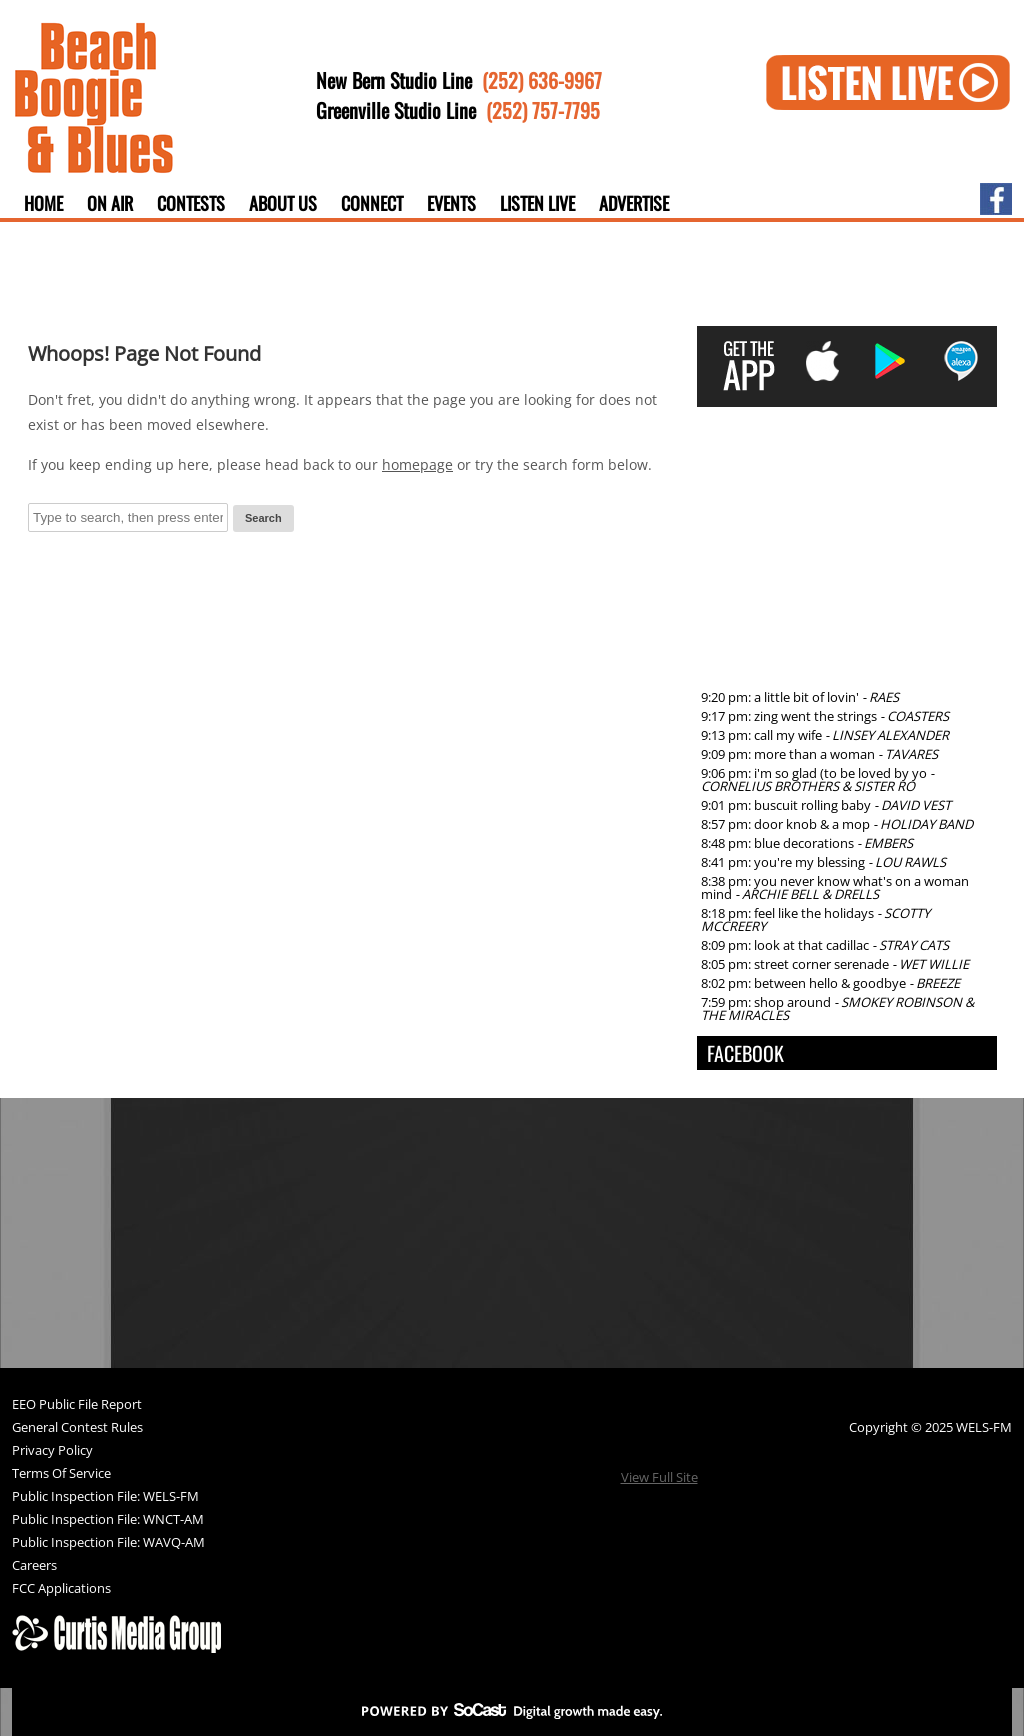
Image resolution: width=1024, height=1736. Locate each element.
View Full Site (659, 1477)
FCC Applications (61, 1589)
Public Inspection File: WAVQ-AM (108, 1543)
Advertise (634, 203)
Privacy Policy (52, 1451)
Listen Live (537, 203)
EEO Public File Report (77, 1405)
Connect (372, 203)
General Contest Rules (77, 1428)
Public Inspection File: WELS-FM (105, 1497)
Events (451, 203)
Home (43, 203)
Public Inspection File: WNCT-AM (108, 1520)
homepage (417, 464)
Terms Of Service (61, 1474)
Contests (191, 203)
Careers (34, 1566)
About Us (283, 203)
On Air (110, 203)
